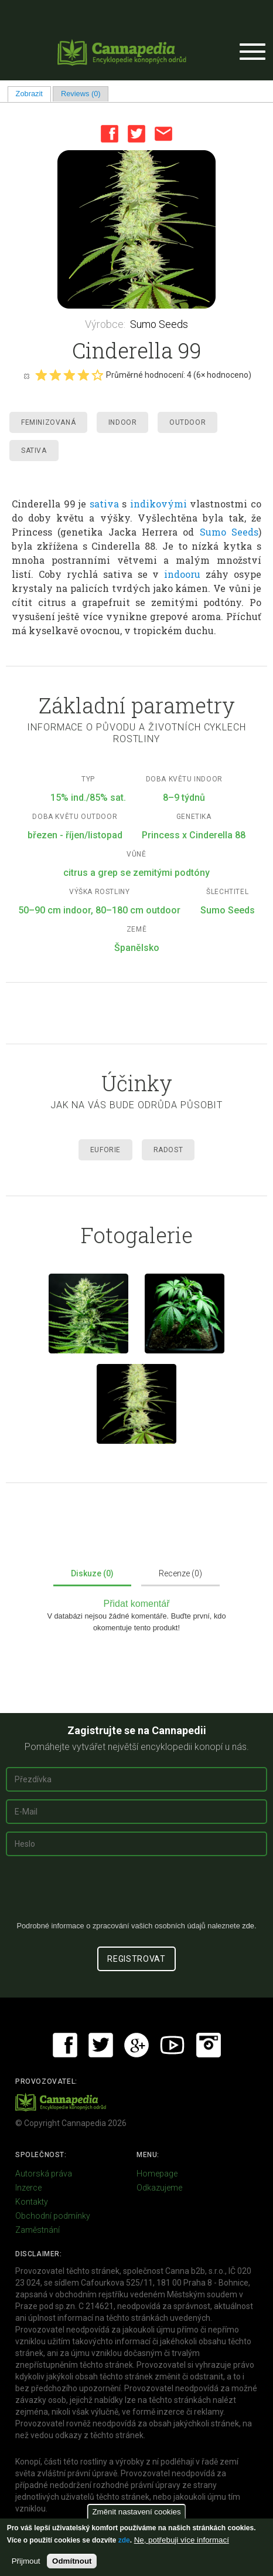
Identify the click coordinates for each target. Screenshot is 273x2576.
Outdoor (187, 422)
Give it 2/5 (55, 375)
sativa (104, 503)
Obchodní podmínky (52, 2215)
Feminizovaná (48, 422)
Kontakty (31, 2201)
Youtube (172, 2045)
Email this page (163, 133)
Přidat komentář (137, 1604)
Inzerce (28, 2187)
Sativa (34, 450)
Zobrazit (33, 93)
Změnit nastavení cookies (136, 2511)
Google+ (136, 2045)
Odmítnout (71, 2561)
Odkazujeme (159, 2187)
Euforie (105, 1150)
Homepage (157, 2173)
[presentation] (136, 1893)
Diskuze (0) (92, 1573)
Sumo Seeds (159, 324)
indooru (182, 574)
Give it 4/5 (83, 375)
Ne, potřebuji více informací (181, 2540)
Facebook (109, 133)
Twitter (136, 133)
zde (124, 2540)
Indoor (122, 422)
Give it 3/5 (69, 375)
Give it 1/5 (41, 375)
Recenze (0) (180, 1573)
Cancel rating (26, 375)
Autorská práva (43, 2173)
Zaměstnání (37, 2230)
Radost (168, 1150)
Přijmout (26, 2561)
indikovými (158, 503)
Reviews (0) (81, 93)
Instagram (208, 2045)
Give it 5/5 (97, 375)
